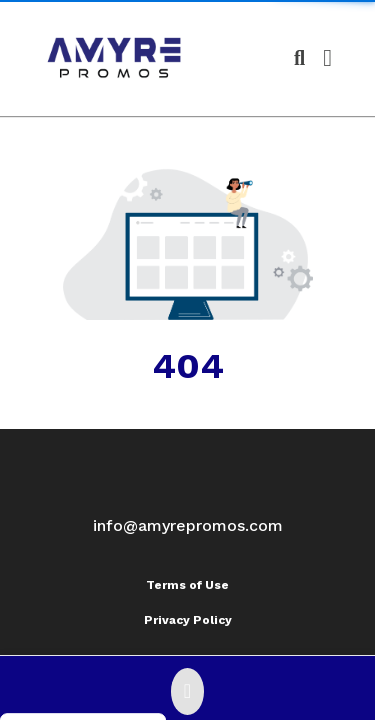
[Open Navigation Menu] (327, 58)
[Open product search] (299, 58)
